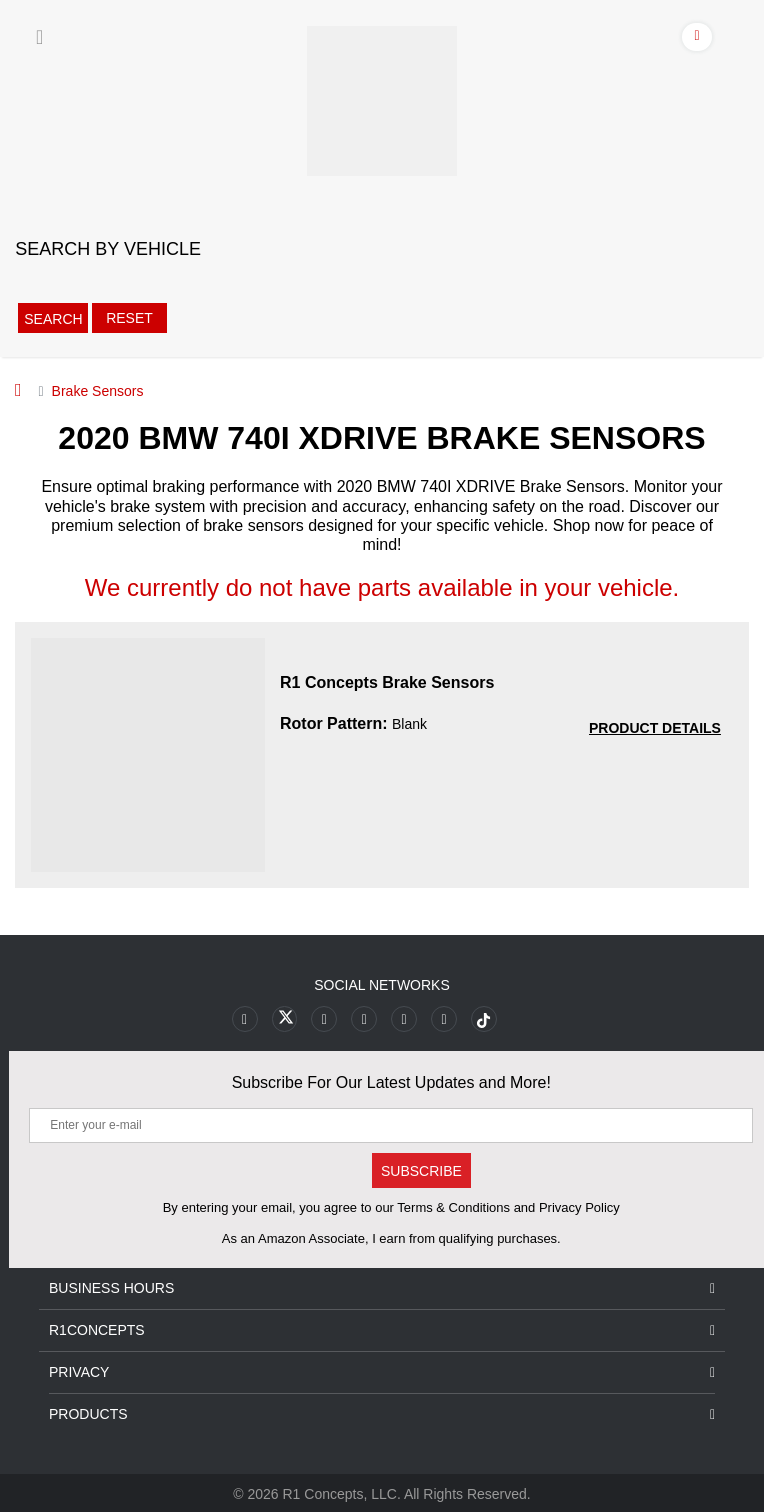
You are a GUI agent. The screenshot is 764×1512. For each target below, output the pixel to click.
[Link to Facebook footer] (247, 1018)
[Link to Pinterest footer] (364, 1018)
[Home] (18, 390)
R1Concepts (382, 1329)
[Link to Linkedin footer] (442, 1018)
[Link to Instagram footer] (403, 1018)
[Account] (698, 40)
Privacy (382, 1371)
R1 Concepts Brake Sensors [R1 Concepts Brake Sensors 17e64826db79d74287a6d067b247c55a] (387, 682)
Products (382, 1413)
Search (53, 319)
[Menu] (39, 37)
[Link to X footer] (286, 1018)
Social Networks (382, 985)
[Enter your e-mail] (391, 1124)
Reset (127, 318)
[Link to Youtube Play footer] (325, 1018)
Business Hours (382, 1287)
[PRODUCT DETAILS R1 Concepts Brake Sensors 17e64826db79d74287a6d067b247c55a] (655, 728)
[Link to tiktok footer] (481, 1018)
